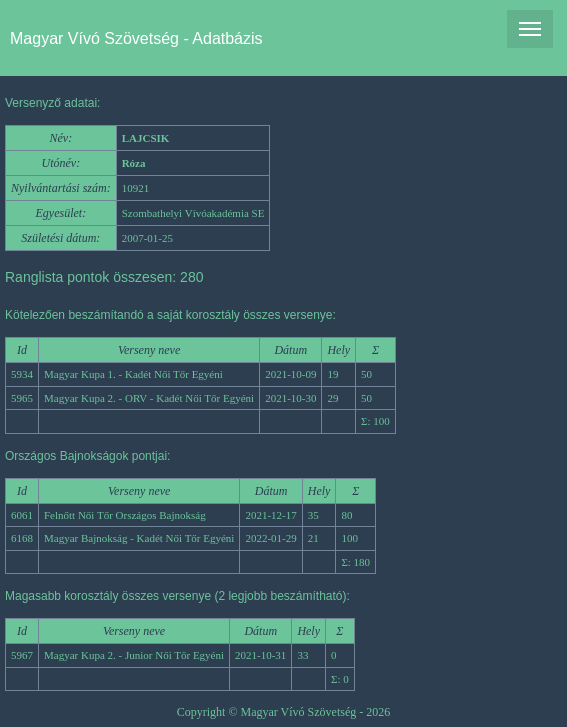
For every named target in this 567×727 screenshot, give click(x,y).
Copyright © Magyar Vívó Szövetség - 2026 (284, 712)
